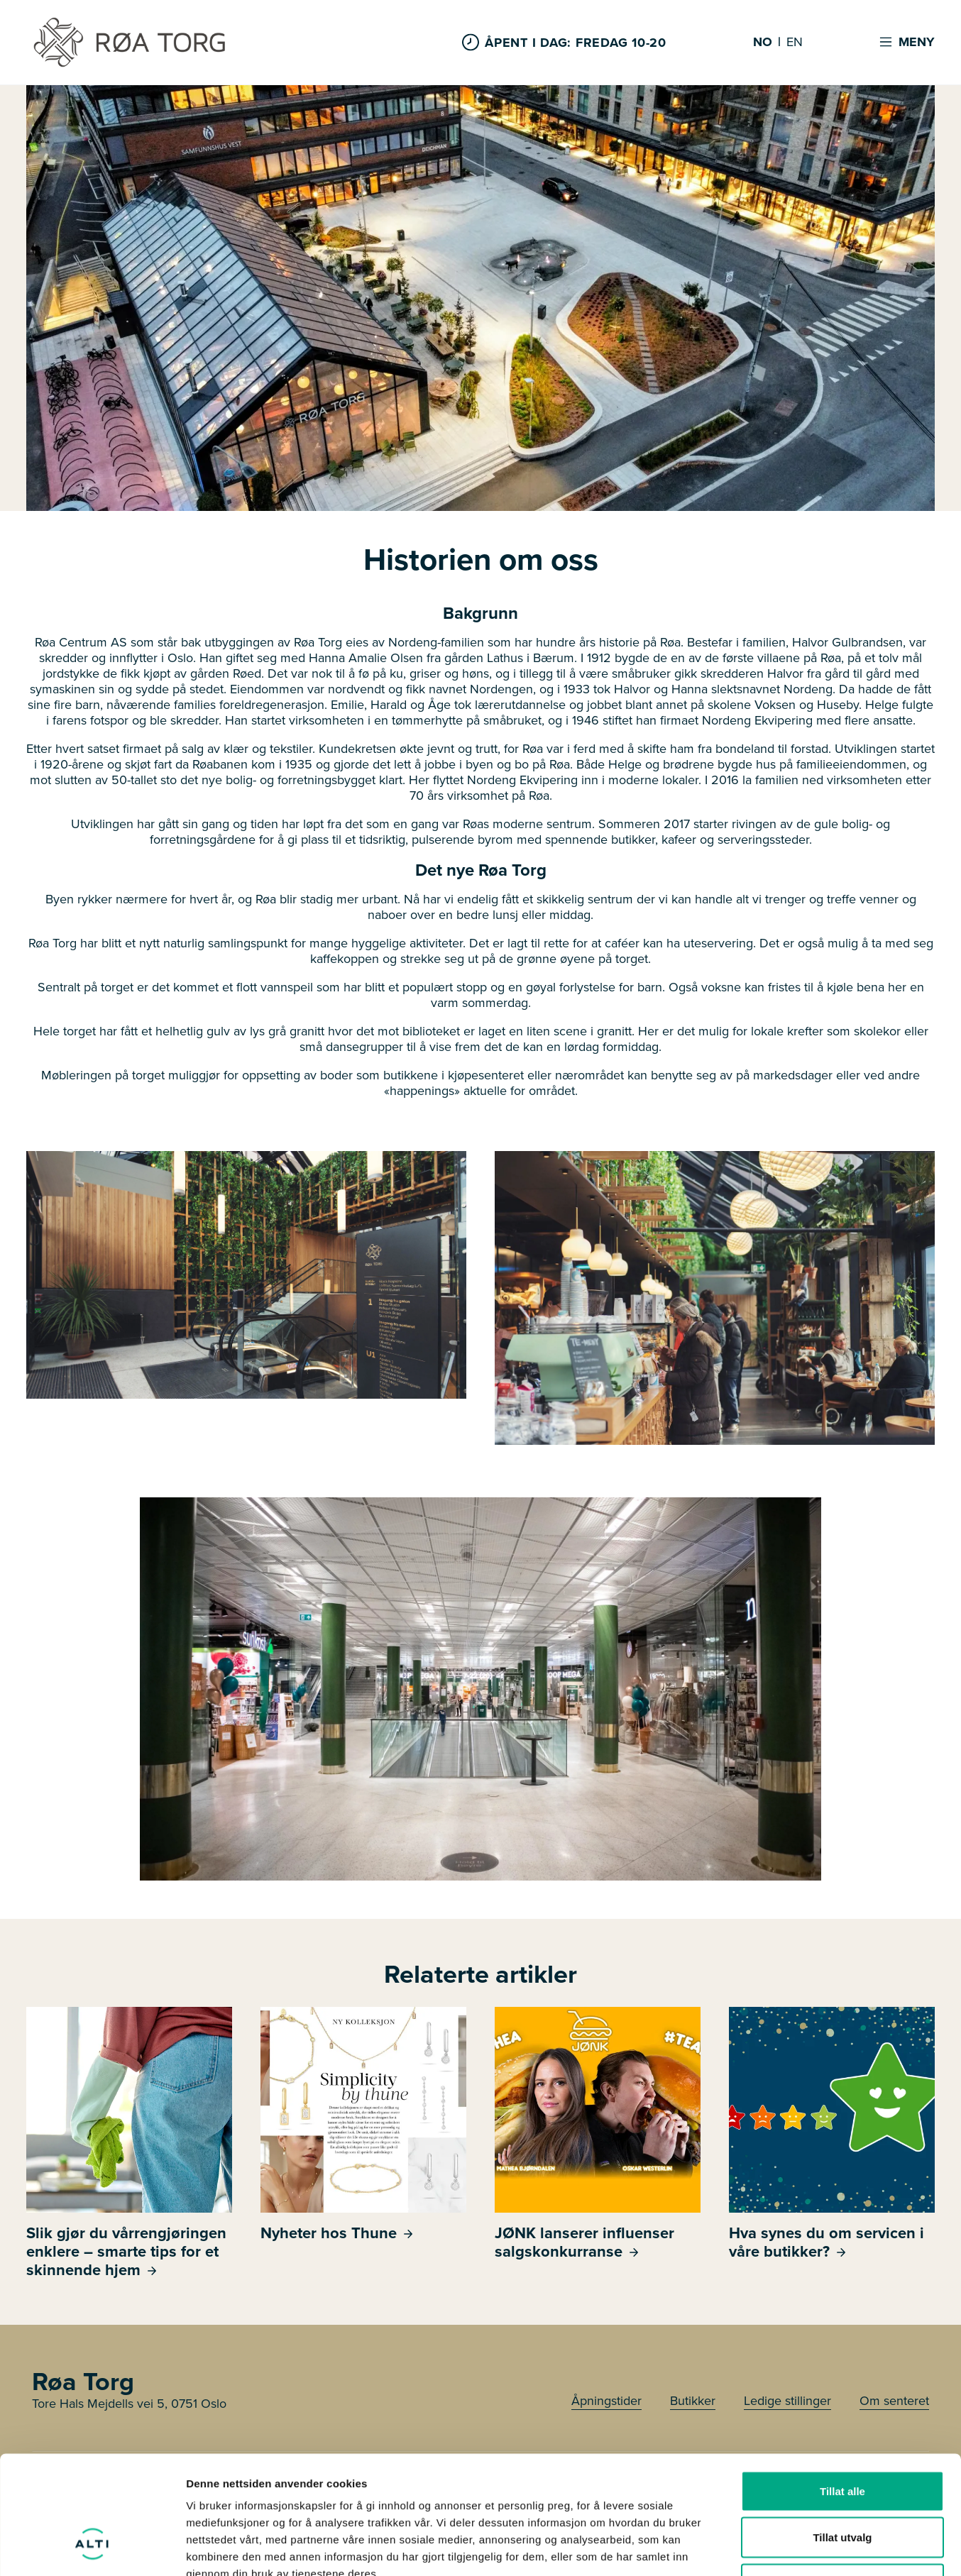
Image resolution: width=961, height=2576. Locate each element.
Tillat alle (842, 2390)
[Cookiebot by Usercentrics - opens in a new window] (92, 2548)
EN (794, 42)
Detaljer (756, 2548)
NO (762, 42)
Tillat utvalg (842, 2437)
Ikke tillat (842, 2483)
